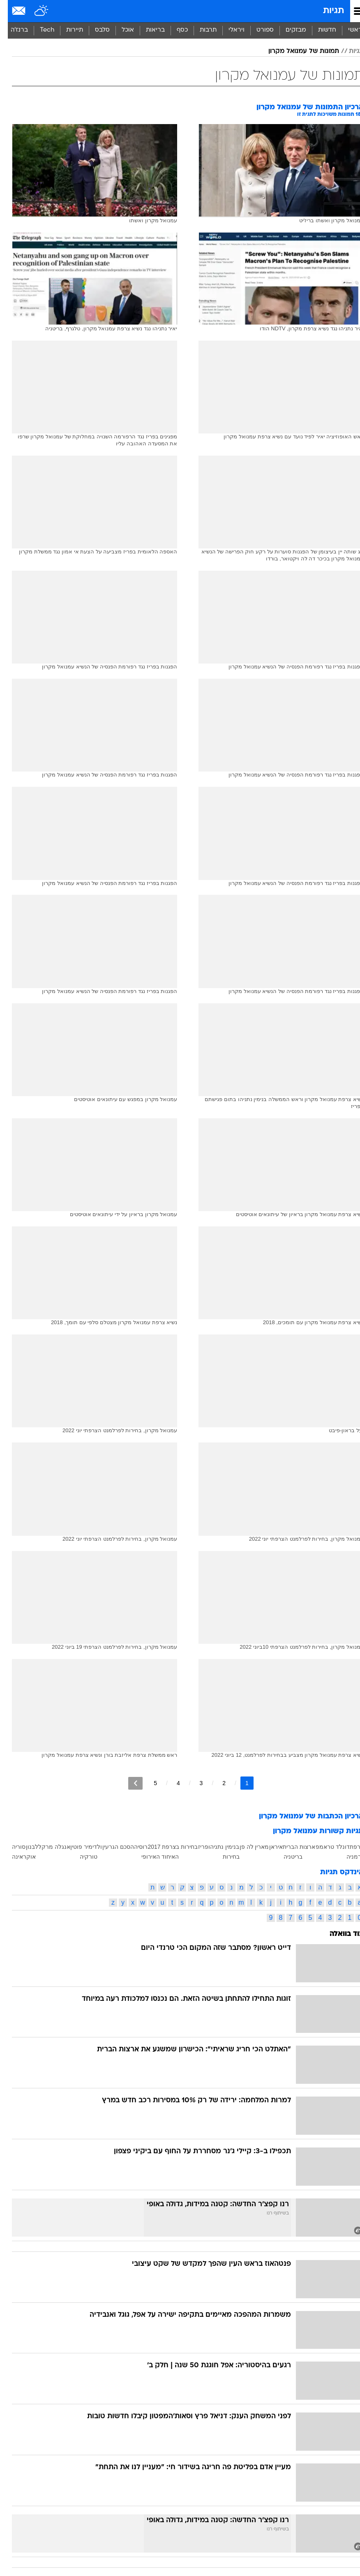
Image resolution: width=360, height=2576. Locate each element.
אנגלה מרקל (46, 1846)
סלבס (94, 30)
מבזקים (288, 30)
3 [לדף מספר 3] (193, 1783)
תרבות (200, 30)
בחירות (223, 1856)
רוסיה (133, 1846)
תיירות (66, 30)
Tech (39, 30)
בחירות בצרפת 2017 (165, 1846)
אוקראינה (16, 1856)
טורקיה (81, 1856)
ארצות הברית (291, 1846)
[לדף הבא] (127, 1783)
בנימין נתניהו (216, 1846)
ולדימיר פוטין (78, 1846)
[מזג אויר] (34, 11)
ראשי (347, 30)
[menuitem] (319, 30)
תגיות (325, 11)
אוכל (120, 30)
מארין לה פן (246, 1846)
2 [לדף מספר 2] (216, 1783)
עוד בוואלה (339, 1934)
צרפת (349, 1846)
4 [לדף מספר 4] (170, 1783)
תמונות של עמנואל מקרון (296, 51)
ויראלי (229, 30)
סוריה (11, 1846)
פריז (195, 1846)
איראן (268, 1846)
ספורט (257, 30)
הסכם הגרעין (110, 1846)
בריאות (147, 30)
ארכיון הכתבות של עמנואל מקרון (303, 1816)
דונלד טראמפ (325, 1846)
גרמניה (347, 1856)
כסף (174, 30)
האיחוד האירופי (152, 1856)
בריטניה (285, 1856)
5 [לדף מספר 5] (147, 1783)
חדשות (319, 30)
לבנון (24, 1846)
